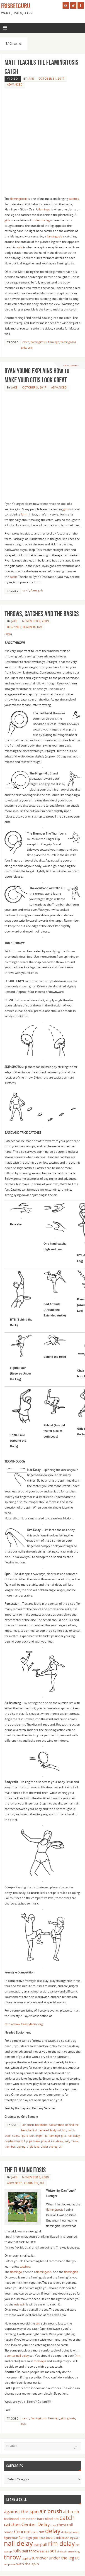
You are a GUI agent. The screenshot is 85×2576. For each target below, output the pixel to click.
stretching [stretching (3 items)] (74, 2551)
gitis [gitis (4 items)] (35, 2538)
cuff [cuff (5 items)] (41, 2532)
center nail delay (18, 2356)
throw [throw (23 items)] (12, 2557)
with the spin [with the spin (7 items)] (27, 2563)
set (38, 2323)
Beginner (14, 627)
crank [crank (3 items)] (35, 2532)
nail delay (74, 2136)
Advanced (15, 84)
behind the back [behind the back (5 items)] (31, 2519)
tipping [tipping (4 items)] (26, 2558)
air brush (28, 2125)
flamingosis (54, 236)
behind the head (38, 2130)
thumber (10, 2147)
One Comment (71, 365)
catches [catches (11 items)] (12, 2524)
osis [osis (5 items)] (36, 2544)
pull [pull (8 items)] (43, 2544)
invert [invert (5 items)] (50, 2537)
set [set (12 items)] (53, 2550)
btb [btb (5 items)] (56, 2519)
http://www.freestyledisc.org (24, 2024)
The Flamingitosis (25, 2170)
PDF (8, 634)
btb (64, 2130)
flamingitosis (18, 199)
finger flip (41, 2136)
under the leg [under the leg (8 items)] (61, 2558)
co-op (15, 2136)
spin (23, 2304)
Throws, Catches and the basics (42, 614)
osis (19, 247)
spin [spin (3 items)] (64, 2551)
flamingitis (71, 2272)
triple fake (33, 2147)
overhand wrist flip (16, 2141)
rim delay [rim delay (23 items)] (61, 2543)
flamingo (44, 209)
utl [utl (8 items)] (77, 2558)
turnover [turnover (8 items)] (40, 2558)
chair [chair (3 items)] (53, 2525)
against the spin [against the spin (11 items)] (21, 2511)
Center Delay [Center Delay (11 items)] (35, 2524)
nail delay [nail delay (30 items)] (18, 2543)
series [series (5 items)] (44, 2551)
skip (66, 2141)
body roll (55, 2130)
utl (60, 2147)
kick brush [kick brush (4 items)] (62, 2538)
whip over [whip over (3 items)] (10, 2564)
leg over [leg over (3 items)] (74, 2537)
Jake (31, 79)
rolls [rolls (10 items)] (17, 2551)
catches (74, 199)
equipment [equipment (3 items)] (72, 2532)
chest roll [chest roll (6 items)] (65, 2524)
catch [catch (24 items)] (67, 2517)
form (24, 514)
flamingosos (68, 342)
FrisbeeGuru (15, 6)
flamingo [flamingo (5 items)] (25, 2537)
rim (78, 2356)
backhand (41, 2125)
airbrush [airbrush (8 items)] (71, 2511)
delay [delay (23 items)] (53, 2531)
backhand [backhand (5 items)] (11, 2519)
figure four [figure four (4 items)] (11, 2538)
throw (74, 2141)
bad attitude (56, 2125)
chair (8, 2136)
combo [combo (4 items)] (8, 2532)
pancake (34, 2141)
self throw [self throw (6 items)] (30, 2551)
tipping (21, 2147)
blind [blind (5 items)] (49, 2519)
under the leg (41, 220)
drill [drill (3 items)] (63, 2532)
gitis (7, 220)
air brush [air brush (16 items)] (50, 2511)
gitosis (71, 2418)
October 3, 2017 (34, 387)
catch (25, 342)
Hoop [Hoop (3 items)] (42, 2537)
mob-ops (40, 2361)
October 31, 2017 (51, 79)
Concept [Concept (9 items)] (22, 2531)
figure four (27, 2136)
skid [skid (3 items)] (59, 2551)
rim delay (57, 2141)
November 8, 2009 (35, 621)
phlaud (45, 2141)
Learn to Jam (33, 627)
